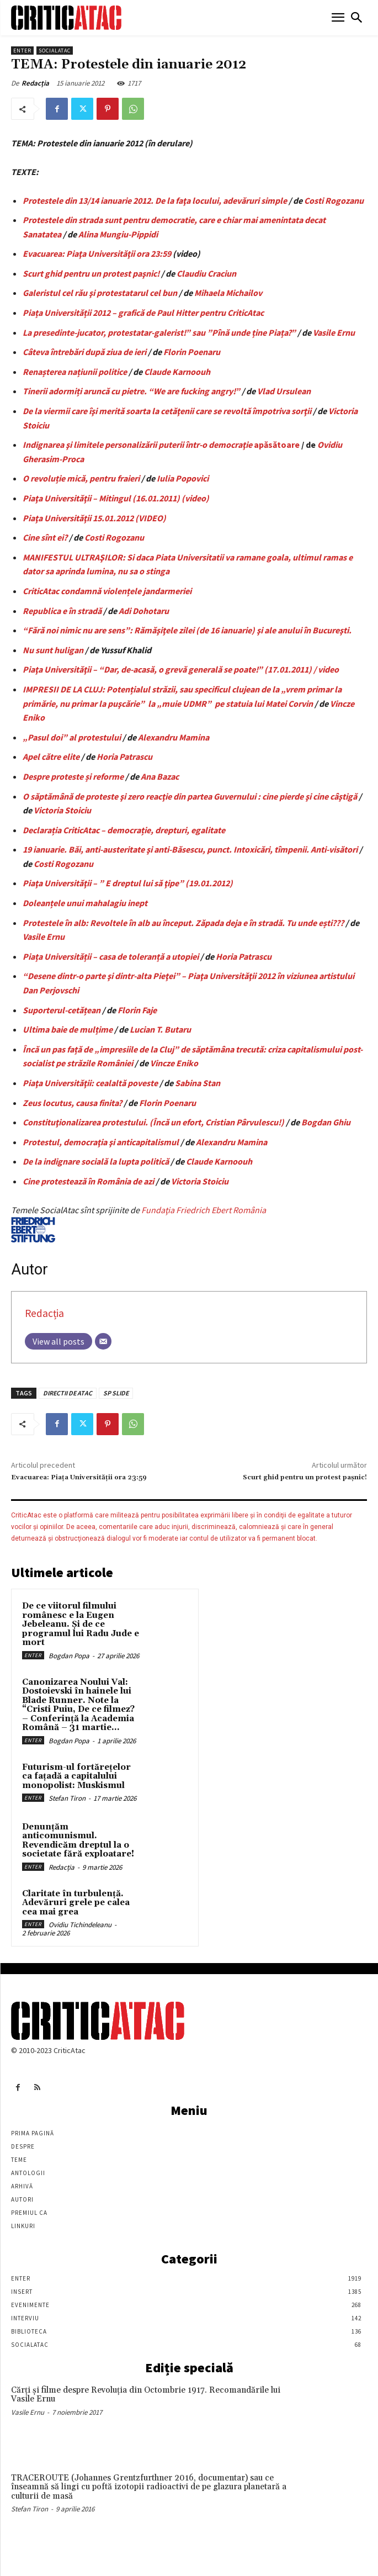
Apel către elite (51, 756)
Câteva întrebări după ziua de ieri (84, 351)
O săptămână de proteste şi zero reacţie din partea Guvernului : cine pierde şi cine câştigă (190, 796)
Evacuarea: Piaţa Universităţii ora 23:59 (97, 253)
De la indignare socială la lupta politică (96, 1161)
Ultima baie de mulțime (68, 1029)
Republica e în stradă (62, 610)
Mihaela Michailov (228, 292)
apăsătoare (277, 444)
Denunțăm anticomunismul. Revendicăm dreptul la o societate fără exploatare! (78, 1841)
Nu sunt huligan (53, 649)
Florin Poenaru (191, 351)
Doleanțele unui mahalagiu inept (85, 902)
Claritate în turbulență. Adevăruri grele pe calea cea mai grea (76, 1903)
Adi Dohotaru (144, 610)
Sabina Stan (197, 1082)
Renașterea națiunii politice (75, 371)
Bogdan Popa (69, 1655)
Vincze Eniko (174, 1063)
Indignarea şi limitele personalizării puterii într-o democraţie (138, 444)
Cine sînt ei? (45, 537)
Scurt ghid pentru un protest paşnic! (91, 273)
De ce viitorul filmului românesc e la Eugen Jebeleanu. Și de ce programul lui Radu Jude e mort (80, 1624)
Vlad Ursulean (284, 390)
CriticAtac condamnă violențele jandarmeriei (107, 590)
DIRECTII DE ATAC (67, 1393)
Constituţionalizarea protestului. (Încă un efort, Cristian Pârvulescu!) (153, 1122)
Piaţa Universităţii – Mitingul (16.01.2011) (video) (116, 498)
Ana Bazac (160, 776)
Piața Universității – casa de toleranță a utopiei (111, 956)
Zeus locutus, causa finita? (72, 1102)
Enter (22, 50)
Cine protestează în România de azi (88, 1181)
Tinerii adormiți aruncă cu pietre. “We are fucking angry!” (131, 390)
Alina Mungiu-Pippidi (118, 234)
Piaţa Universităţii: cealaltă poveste (90, 1082)
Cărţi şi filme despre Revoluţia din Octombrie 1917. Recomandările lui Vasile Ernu (145, 2395)
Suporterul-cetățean (61, 1009)
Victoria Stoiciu (62, 810)
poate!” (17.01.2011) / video (286, 669)
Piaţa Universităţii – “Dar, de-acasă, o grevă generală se (128, 669)
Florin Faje (137, 1009)
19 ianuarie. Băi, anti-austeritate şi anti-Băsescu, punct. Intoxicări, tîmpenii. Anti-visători (190, 849)
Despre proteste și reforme (73, 776)
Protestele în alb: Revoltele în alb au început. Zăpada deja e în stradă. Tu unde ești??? (183, 922)
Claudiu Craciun (206, 273)
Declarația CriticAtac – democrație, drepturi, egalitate (124, 829)
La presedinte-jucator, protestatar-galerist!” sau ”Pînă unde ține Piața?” (159, 332)
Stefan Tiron (67, 1798)
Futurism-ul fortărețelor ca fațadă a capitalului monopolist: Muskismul (76, 1776)
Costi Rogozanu (334, 200)
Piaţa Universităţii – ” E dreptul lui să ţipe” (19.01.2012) (128, 882)
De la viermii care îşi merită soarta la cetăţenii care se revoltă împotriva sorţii (167, 410)
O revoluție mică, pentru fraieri (81, 478)
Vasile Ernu (334, 332)
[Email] (103, 1341)
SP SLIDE (116, 1393)
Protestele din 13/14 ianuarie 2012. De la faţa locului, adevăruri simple (155, 200)
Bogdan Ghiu (325, 1122)
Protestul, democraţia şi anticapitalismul (101, 1141)
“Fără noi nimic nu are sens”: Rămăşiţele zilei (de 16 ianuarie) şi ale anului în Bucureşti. (187, 630)
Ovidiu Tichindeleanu (80, 1924)
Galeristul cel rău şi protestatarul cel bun (100, 292)
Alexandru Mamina (173, 737)
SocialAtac (54, 50)
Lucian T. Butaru (160, 1029)
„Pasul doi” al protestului (72, 737)
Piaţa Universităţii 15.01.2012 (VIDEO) (94, 517)
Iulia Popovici (183, 478)
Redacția (35, 83)
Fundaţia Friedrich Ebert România (138, 1223)
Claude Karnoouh (177, 371)
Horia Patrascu (124, 756)
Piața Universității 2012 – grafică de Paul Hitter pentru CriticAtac (143, 312)
